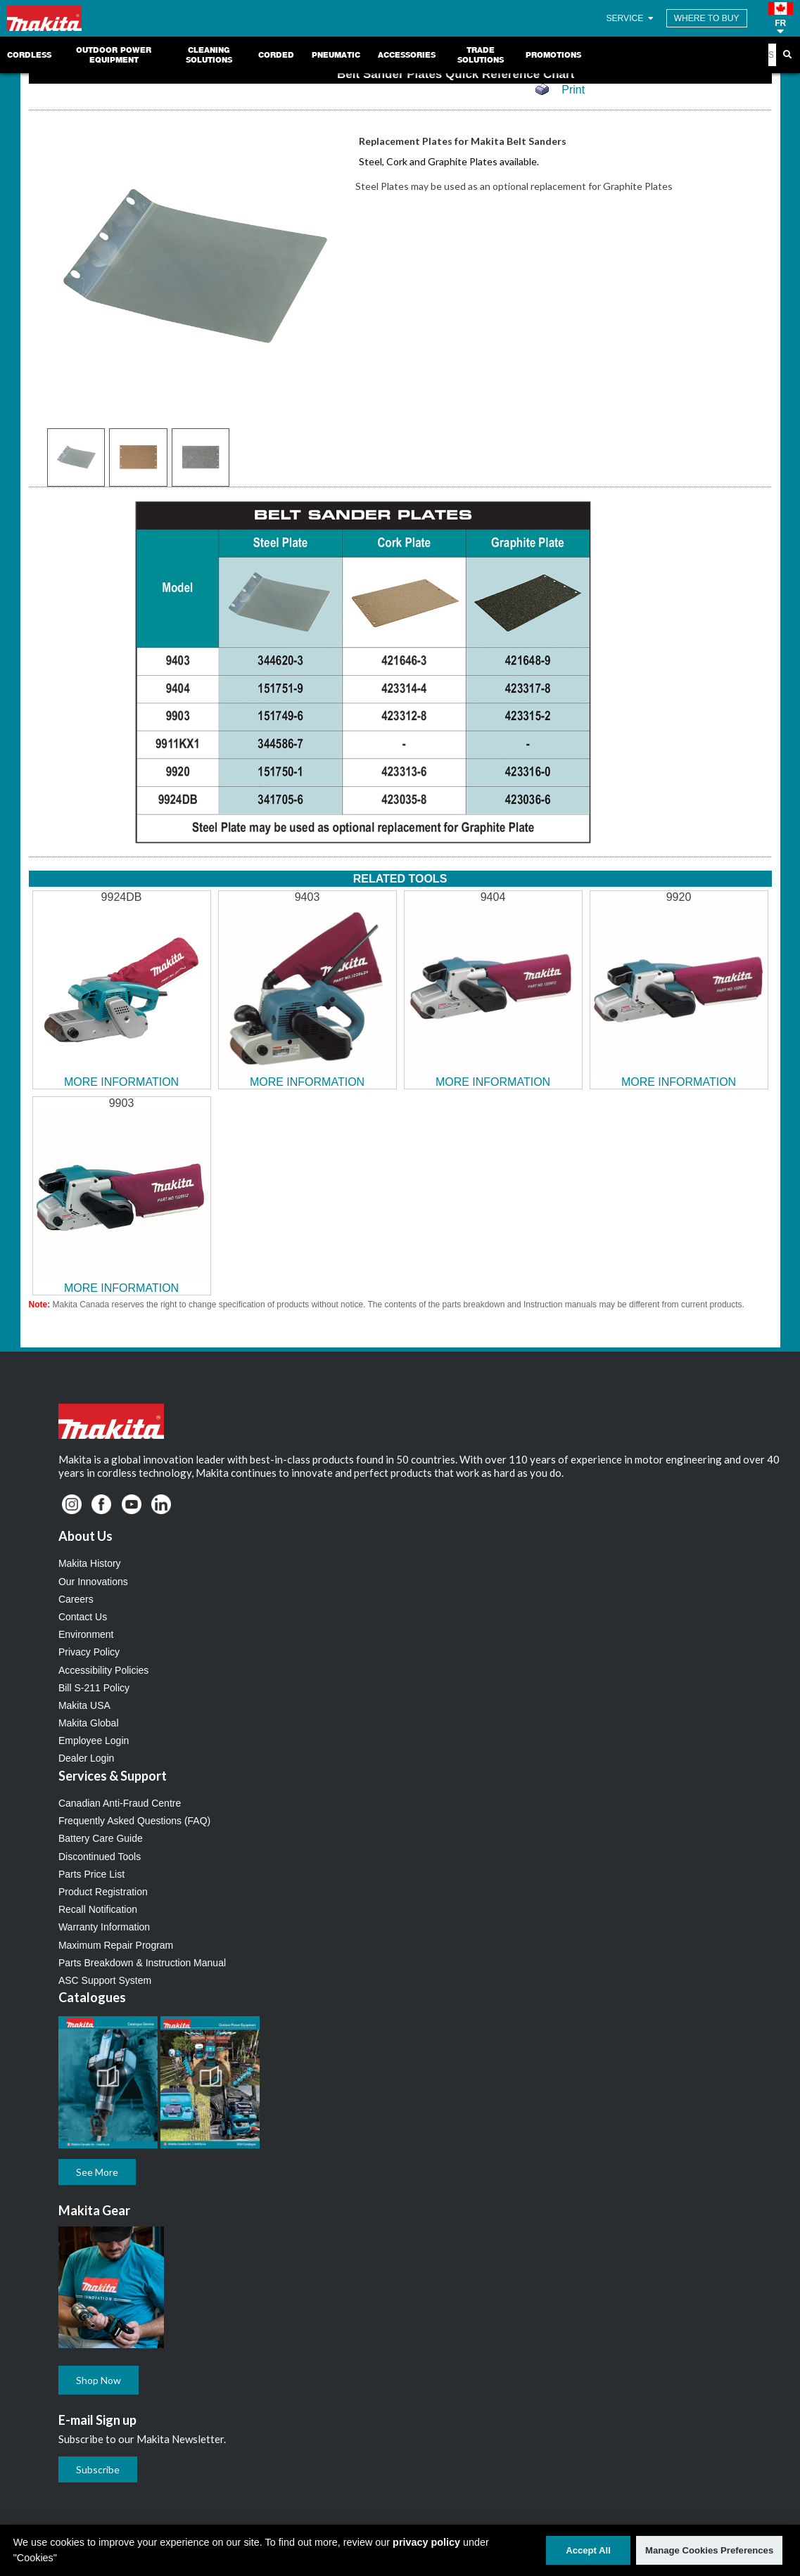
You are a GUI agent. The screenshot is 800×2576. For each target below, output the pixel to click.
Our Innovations (93, 1581)
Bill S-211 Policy (93, 1687)
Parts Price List (91, 1874)
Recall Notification (97, 1909)
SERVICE (631, 18)
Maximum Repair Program (115, 1945)
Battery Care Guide (100, 1838)
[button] (780, 18)
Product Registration (103, 1891)
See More (97, 2172)
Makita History (89, 1563)
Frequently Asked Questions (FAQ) (134, 1820)
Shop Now (98, 2380)
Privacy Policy (89, 1652)
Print (573, 90)
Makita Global (88, 1723)
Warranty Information (104, 1927)
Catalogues (92, 1997)
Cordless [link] (29, 55)
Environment (86, 1634)
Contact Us (82, 1616)
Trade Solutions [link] (480, 55)
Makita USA (84, 1705)
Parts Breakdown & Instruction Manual (142, 1962)
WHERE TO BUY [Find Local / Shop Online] (706, 18)
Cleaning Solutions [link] (209, 55)
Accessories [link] (407, 55)
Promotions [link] (553, 55)
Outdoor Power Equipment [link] (113, 55)
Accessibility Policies (103, 1670)
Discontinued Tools (99, 1856)
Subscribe (98, 2469)
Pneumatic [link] (336, 55)
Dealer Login (86, 1758)
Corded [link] (276, 55)
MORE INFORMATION (121, 1082)
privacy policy (426, 2542)
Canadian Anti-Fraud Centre (119, 1803)
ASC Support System (104, 1980)
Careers (76, 1599)
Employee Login (93, 1740)
